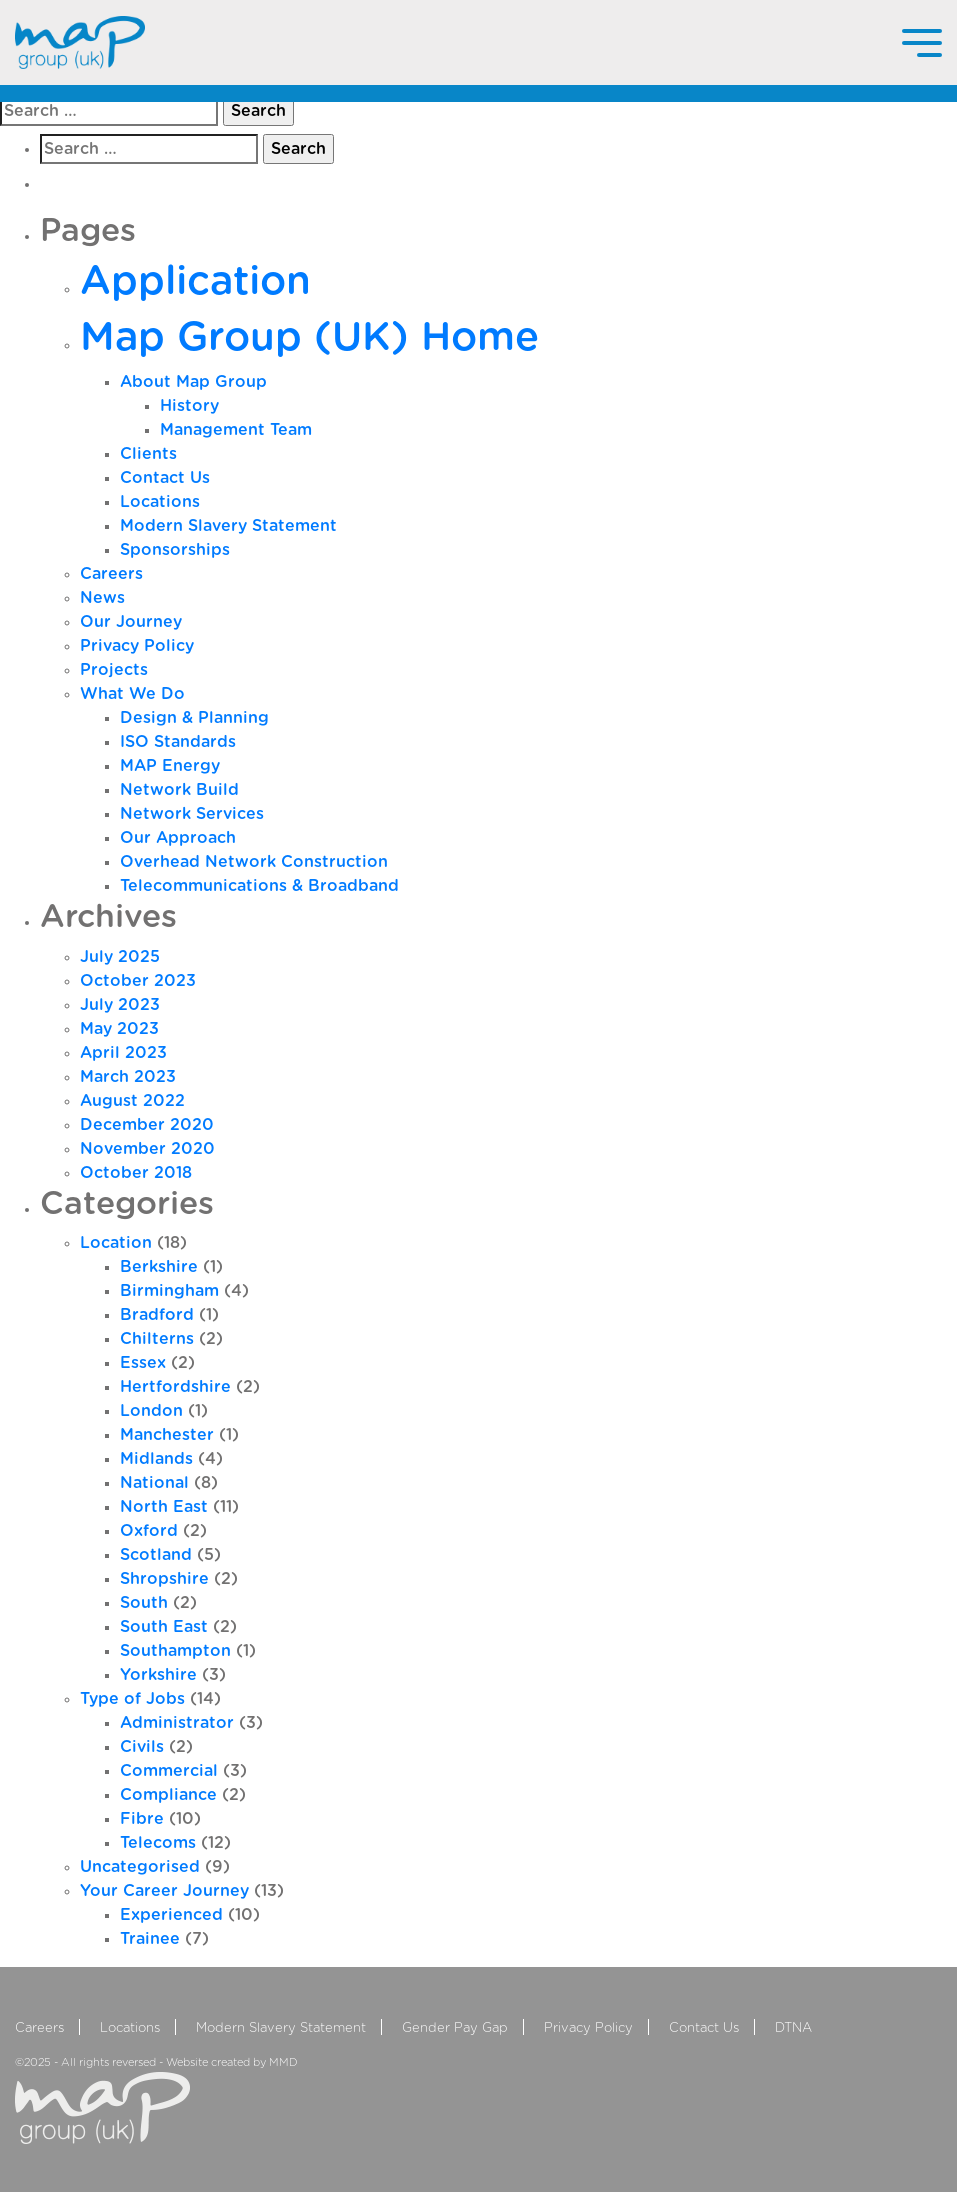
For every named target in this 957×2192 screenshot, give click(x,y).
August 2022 (132, 1101)
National (154, 1483)
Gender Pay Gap (455, 2028)
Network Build (179, 790)
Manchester (167, 1435)
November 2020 (147, 1149)
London (151, 1411)
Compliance (168, 1795)
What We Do (132, 694)
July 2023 (120, 1005)
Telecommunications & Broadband (259, 886)
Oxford (149, 1531)
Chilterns (157, 1339)
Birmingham (169, 1291)
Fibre (142, 1819)
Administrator (177, 1723)
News (102, 598)
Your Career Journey (164, 1891)
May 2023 (119, 1029)
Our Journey (131, 622)
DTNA (793, 2028)
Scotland (156, 1555)
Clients (148, 454)
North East (164, 1507)
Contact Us (165, 478)
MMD (283, 2062)
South (144, 1603)
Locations (160, 502)
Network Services (192, 814)
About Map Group (193, 382)
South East (164, 1627)
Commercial (169, 1771)
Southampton (175, 1651)
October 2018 (136, 1173)
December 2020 (147, 1125)
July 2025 (120, 957)
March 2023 (128, 1077)
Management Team (236, 430)
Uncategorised (140, 1867)
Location (116, 1243)
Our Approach (178, 838)
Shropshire (164, 1579)
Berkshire (159, 1267)
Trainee (150, 1939)
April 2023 (123, 1053)
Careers (111, 574)
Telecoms (158, 1843)
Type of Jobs (132, 1699)
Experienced (171, 1915)
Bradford (157, 1315)
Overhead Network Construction (254, 862)
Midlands (156, 1459)
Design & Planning (194, 718)
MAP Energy (170, 766)
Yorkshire (158, 1675)
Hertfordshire (175, 1387)
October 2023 (138, 981)
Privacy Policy (137, 646)
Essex (143, 1363)
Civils (142, 1747)
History (189, 406)
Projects (114, 670)
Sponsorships (175, 550)
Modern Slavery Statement (228, 526)
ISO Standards (178, 742)
